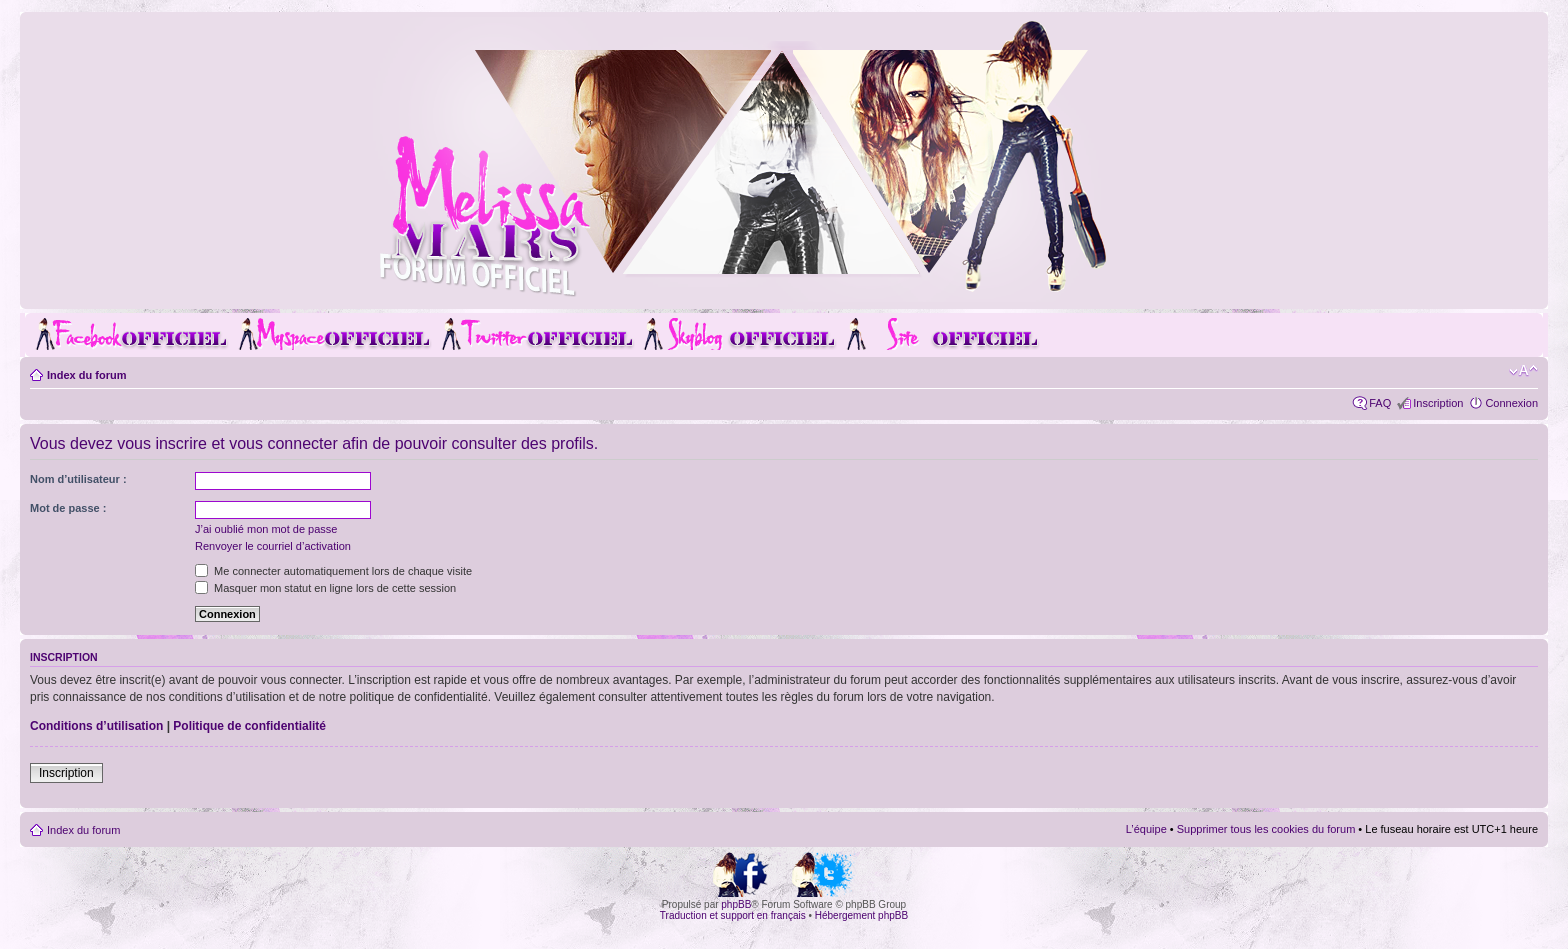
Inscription (1438, 403)
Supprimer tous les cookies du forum (1266, 829)
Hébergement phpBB (861, 915)
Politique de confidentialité (249, 726)
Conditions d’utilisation (96, 726)
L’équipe (1146, 829)
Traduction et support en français (733, 915)
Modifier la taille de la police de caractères (1523, 371)
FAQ (1380, 403)
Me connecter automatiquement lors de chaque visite (333, 571)
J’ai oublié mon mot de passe (266, 529)
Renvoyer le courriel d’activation (273, 546)
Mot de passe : (68, 508)
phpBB (736, 904)
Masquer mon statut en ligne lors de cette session (325, 588)
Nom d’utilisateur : (78, 479)
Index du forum (86, 375)
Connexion (1511, 403)
